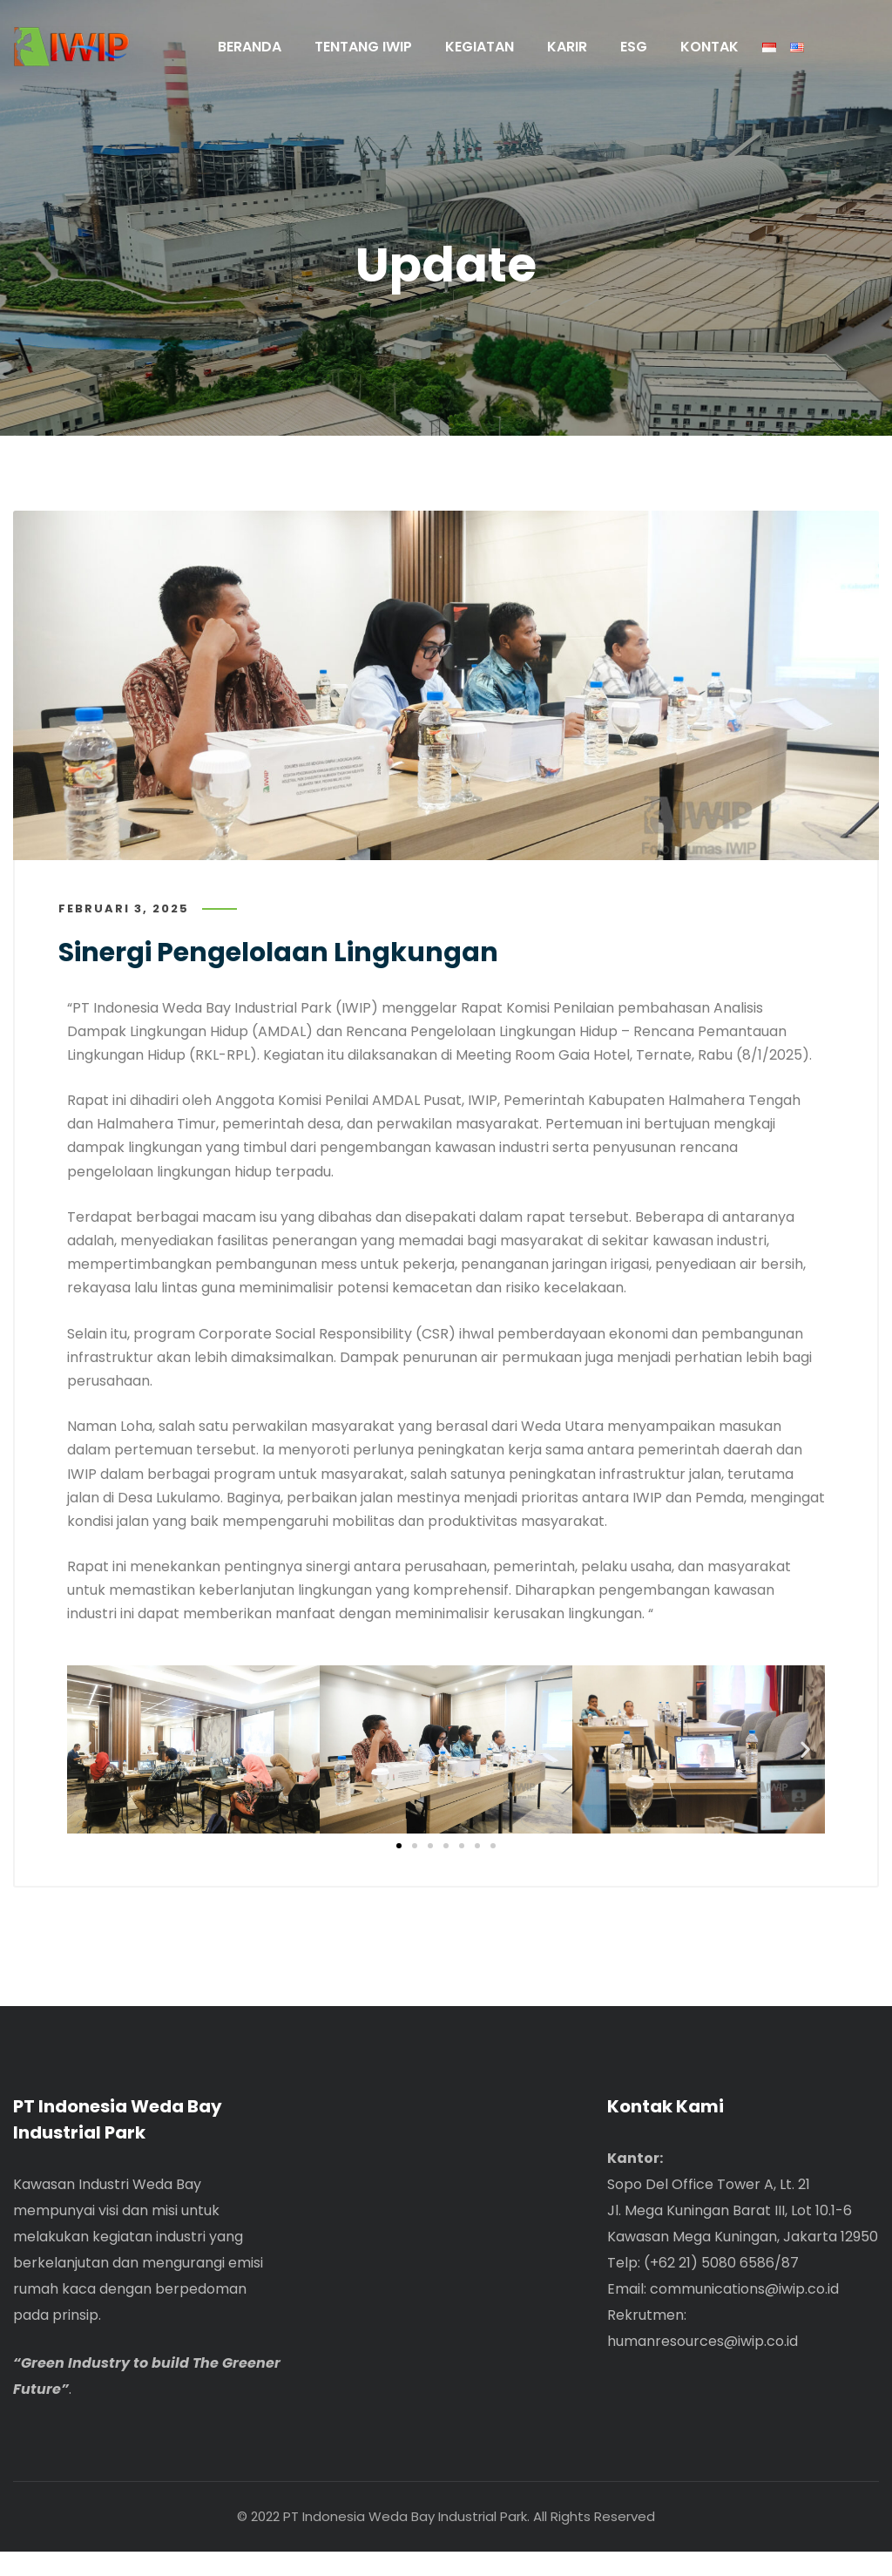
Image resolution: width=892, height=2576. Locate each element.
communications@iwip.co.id (744, 2313)
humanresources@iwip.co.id (702, 2366)
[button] (87, 1762)
